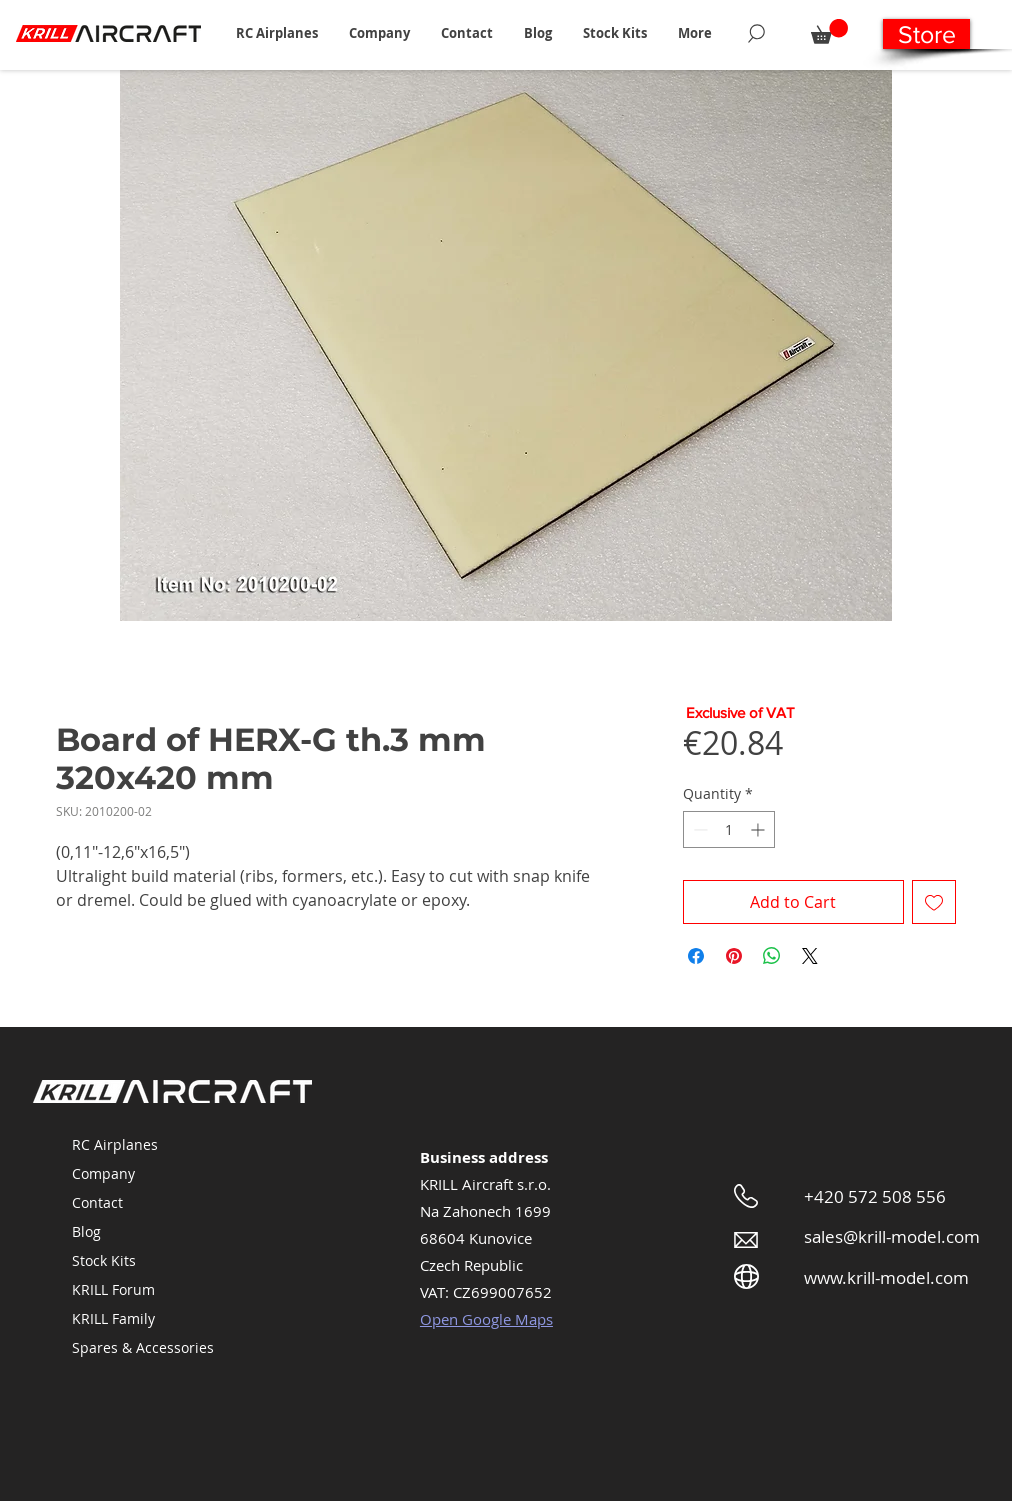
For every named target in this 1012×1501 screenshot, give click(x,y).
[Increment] (759, 829)
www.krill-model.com (886, 1277)
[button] (276, 33)
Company (103, 1173)
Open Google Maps (486, 1319)
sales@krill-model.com (892, 1236)
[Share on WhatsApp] (772, 956)
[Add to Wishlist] (934, 902)
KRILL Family (113, 1318)
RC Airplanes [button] (115, 1144)
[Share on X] (810, 956)
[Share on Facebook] (696, 956)
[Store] (926, 34)
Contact (97, 1202)
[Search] (756, 33)
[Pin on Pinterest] (734, 956)
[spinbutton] (729, 829)
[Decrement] (698, 829)
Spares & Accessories (143, 1347)
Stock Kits (104, 1260)
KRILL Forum (113, 1289)
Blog (86, 1231)
